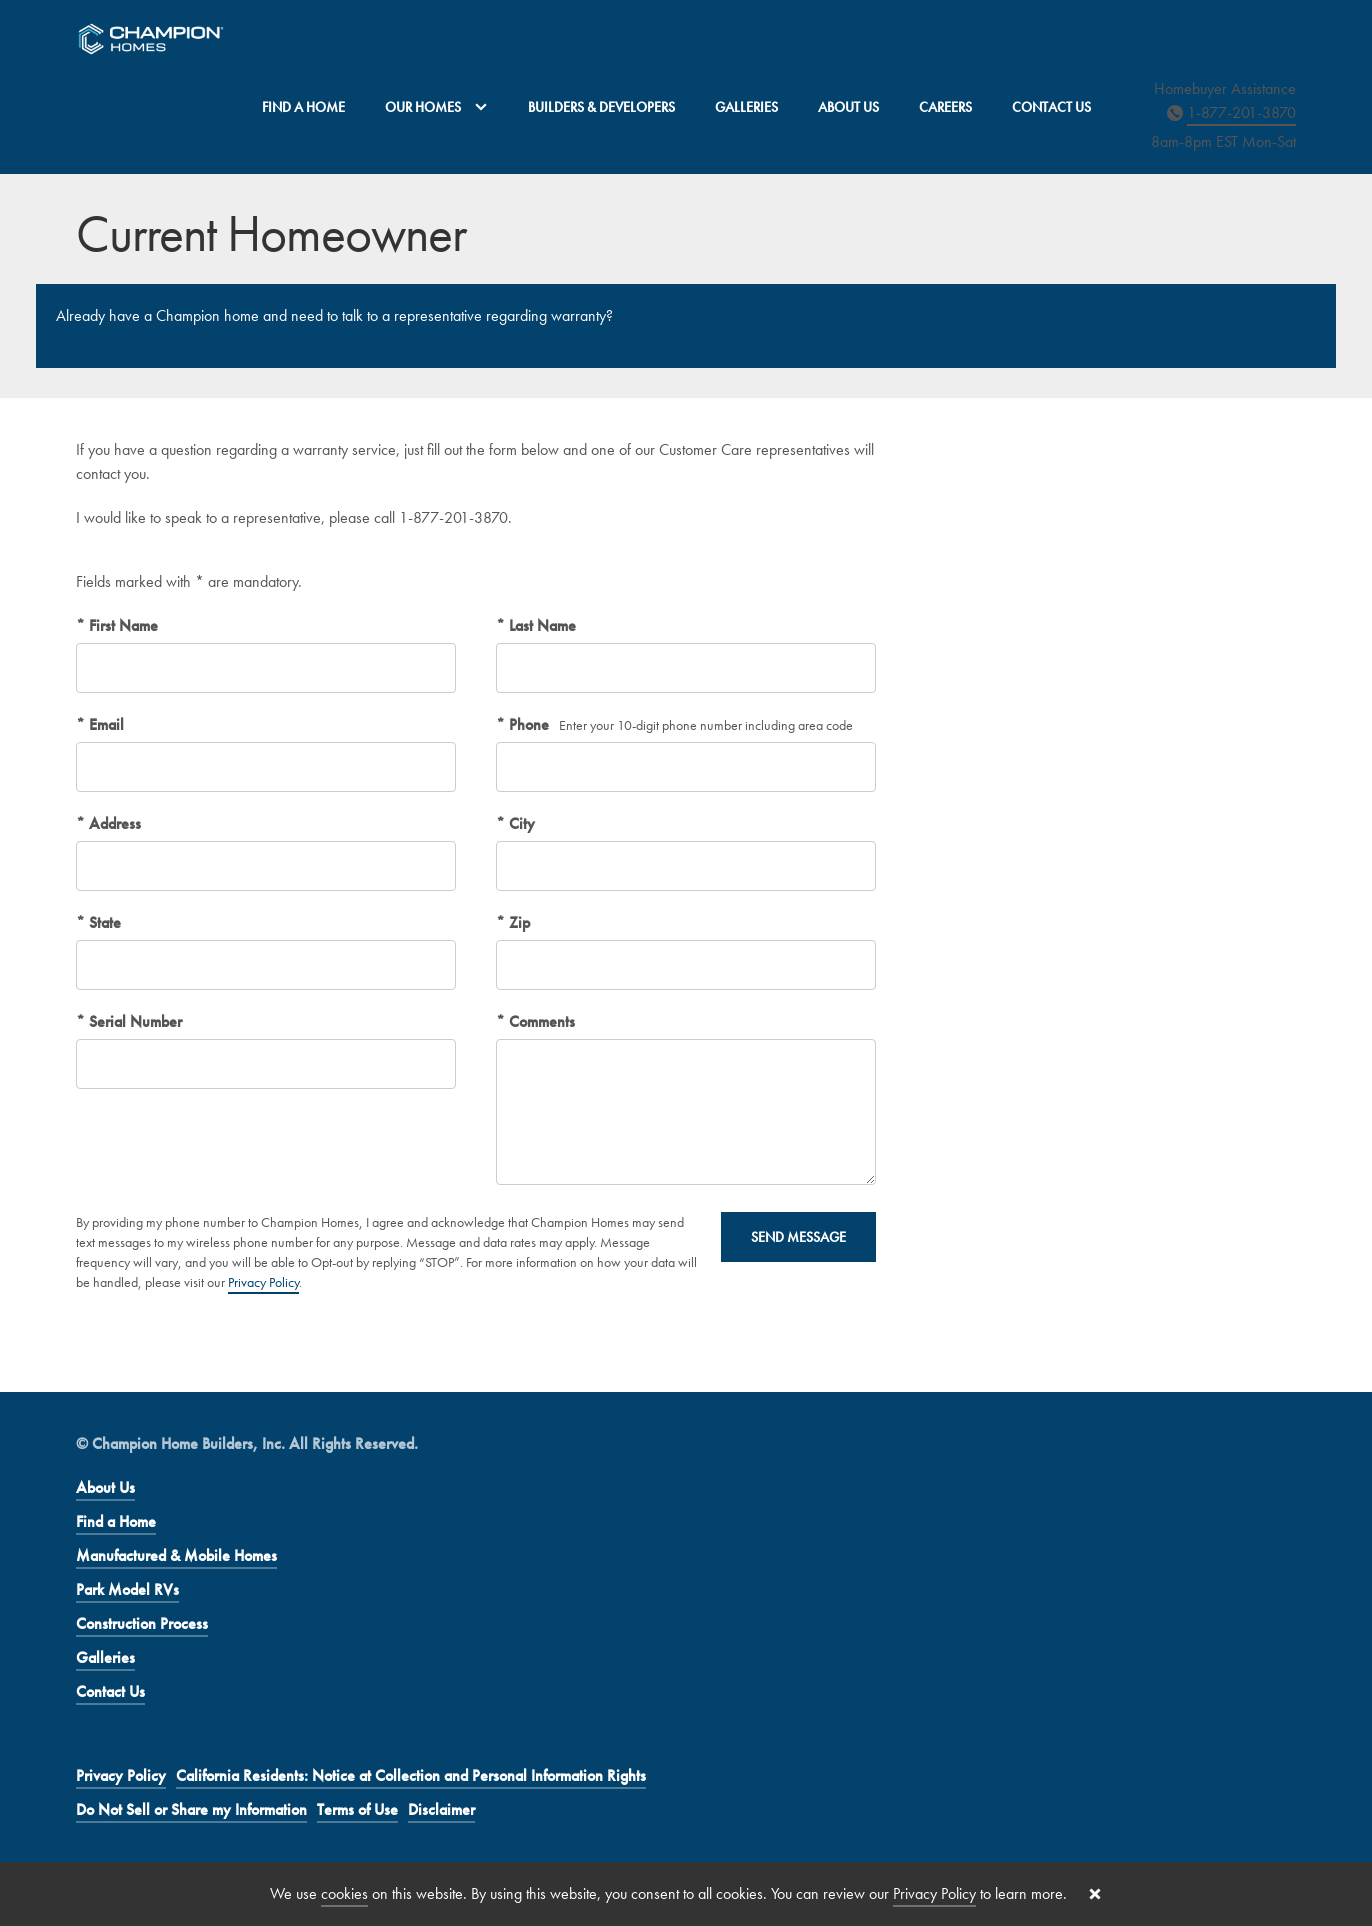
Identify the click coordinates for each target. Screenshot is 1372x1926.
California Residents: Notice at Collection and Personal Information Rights (411, 1775)
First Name (121, 625)
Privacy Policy (263, 1282)
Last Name (540, 625)
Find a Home (303, 107)
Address (113, 823)
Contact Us (1051, 107)
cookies (344, 1893)
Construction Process (142, 1623)
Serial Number (133, 1021)
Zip (517, 922)
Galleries (746, 107)
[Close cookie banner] (1095, 1894)
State (103, 922)
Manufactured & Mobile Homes (176, 1555)
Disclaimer (441, 1809)
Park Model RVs (127, 1589)
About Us (848, 107)
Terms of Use (357, 1809)
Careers (945, 107)
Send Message (798, 1237)
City (520, 823)
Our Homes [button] (436, 107)
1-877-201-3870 (1241, 112)
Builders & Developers (601, 107)
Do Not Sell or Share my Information (191, 1809)
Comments (540, 1021)
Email (104, 724)
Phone (527, 724)
